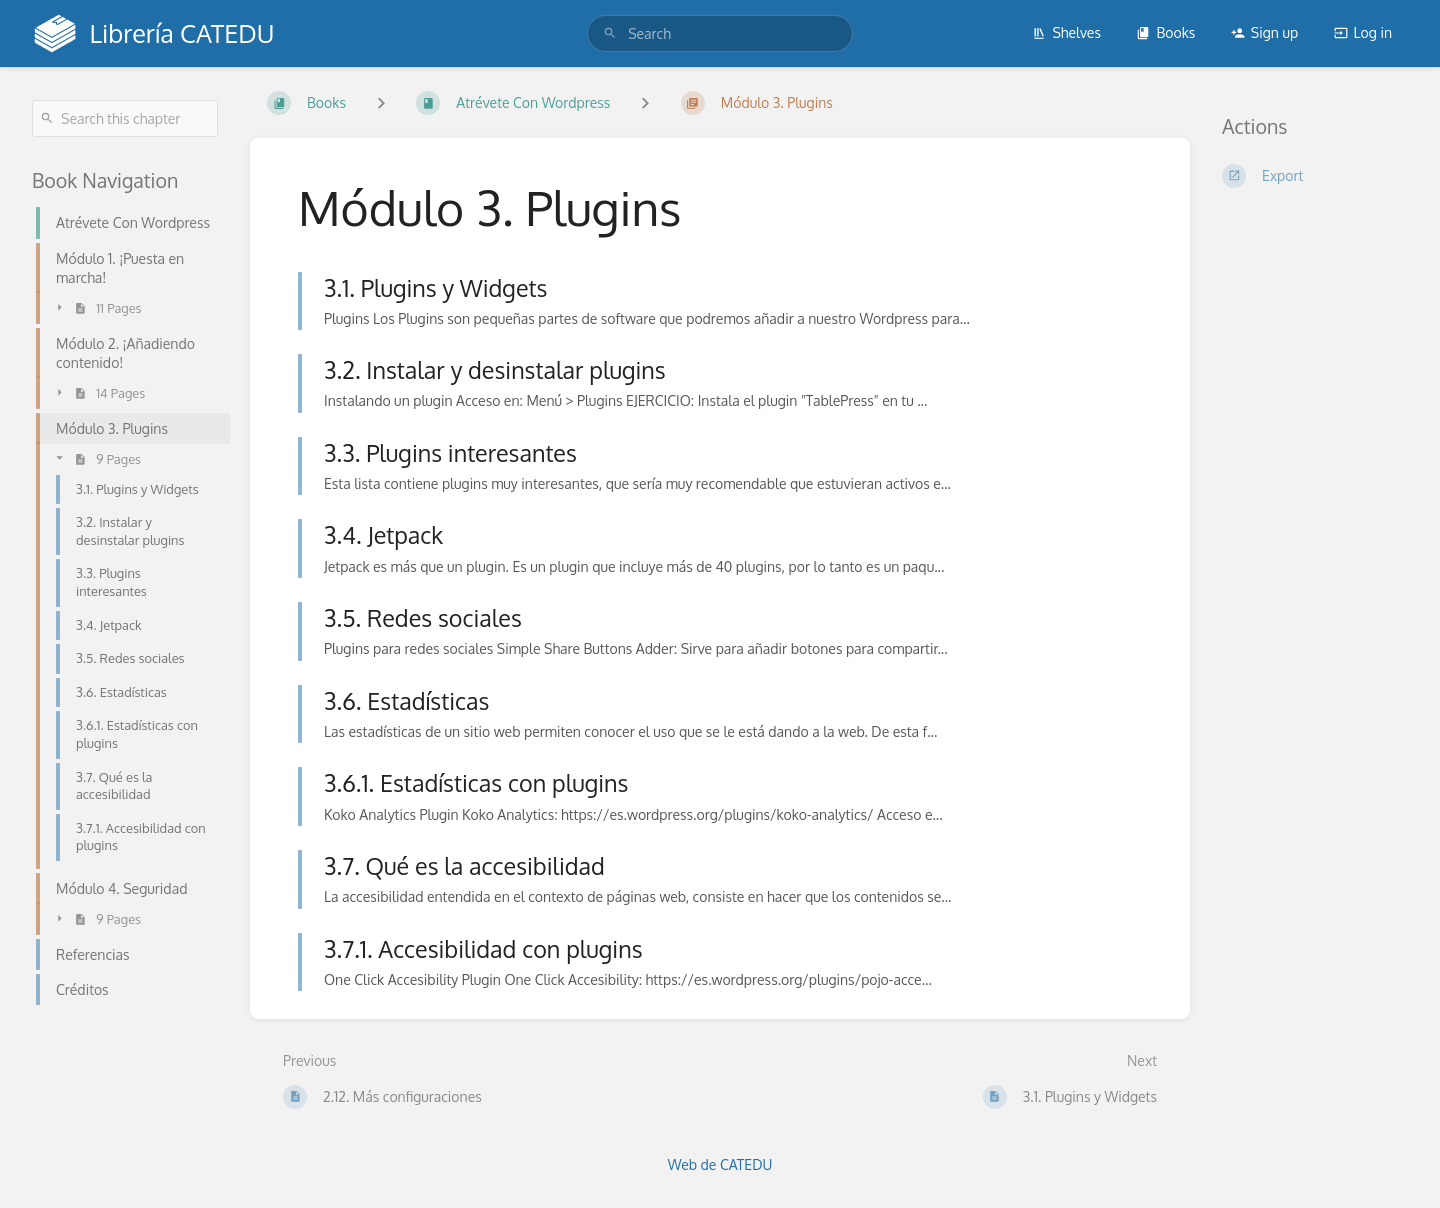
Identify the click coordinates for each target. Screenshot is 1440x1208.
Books (1165, 32)
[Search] (610, 33)
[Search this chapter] (125, 118)
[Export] (1315, 176)
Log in (1363, 32)
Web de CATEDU (720, 1164)
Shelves (1066, 32)
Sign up (1264, 32)
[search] (720, 33)
